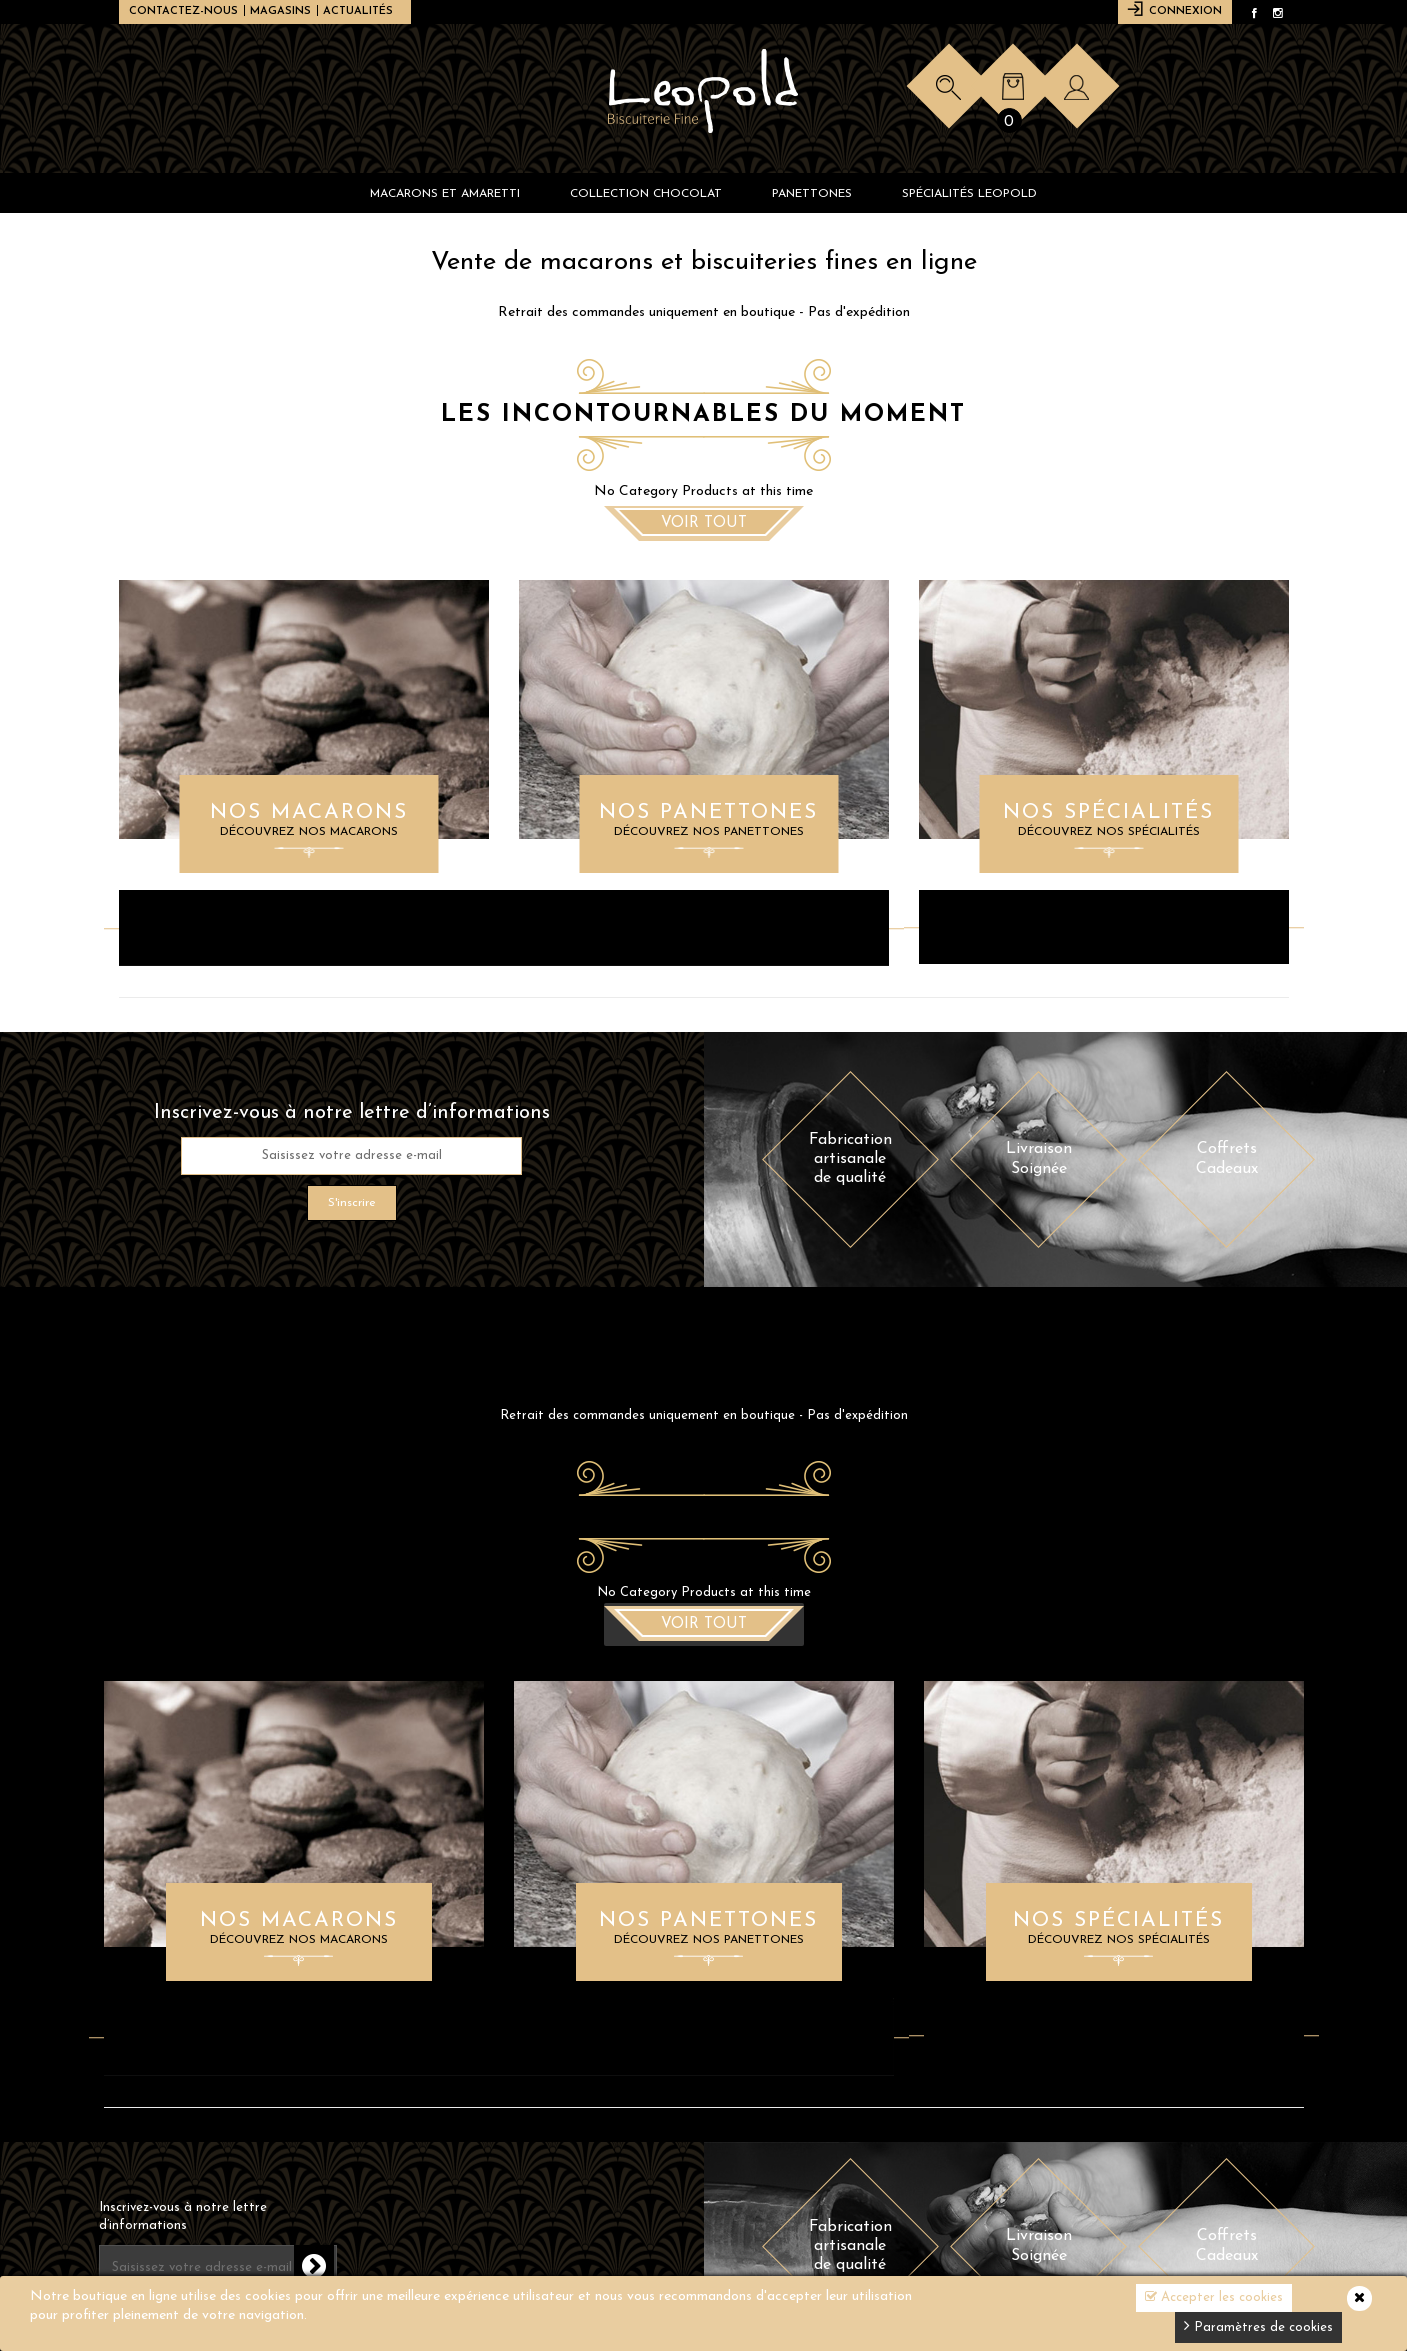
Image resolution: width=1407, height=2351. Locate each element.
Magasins (280, 11)
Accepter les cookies (1214, 2297)
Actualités (358, 11)
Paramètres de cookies (1258, 2325)
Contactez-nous (183, 11)
